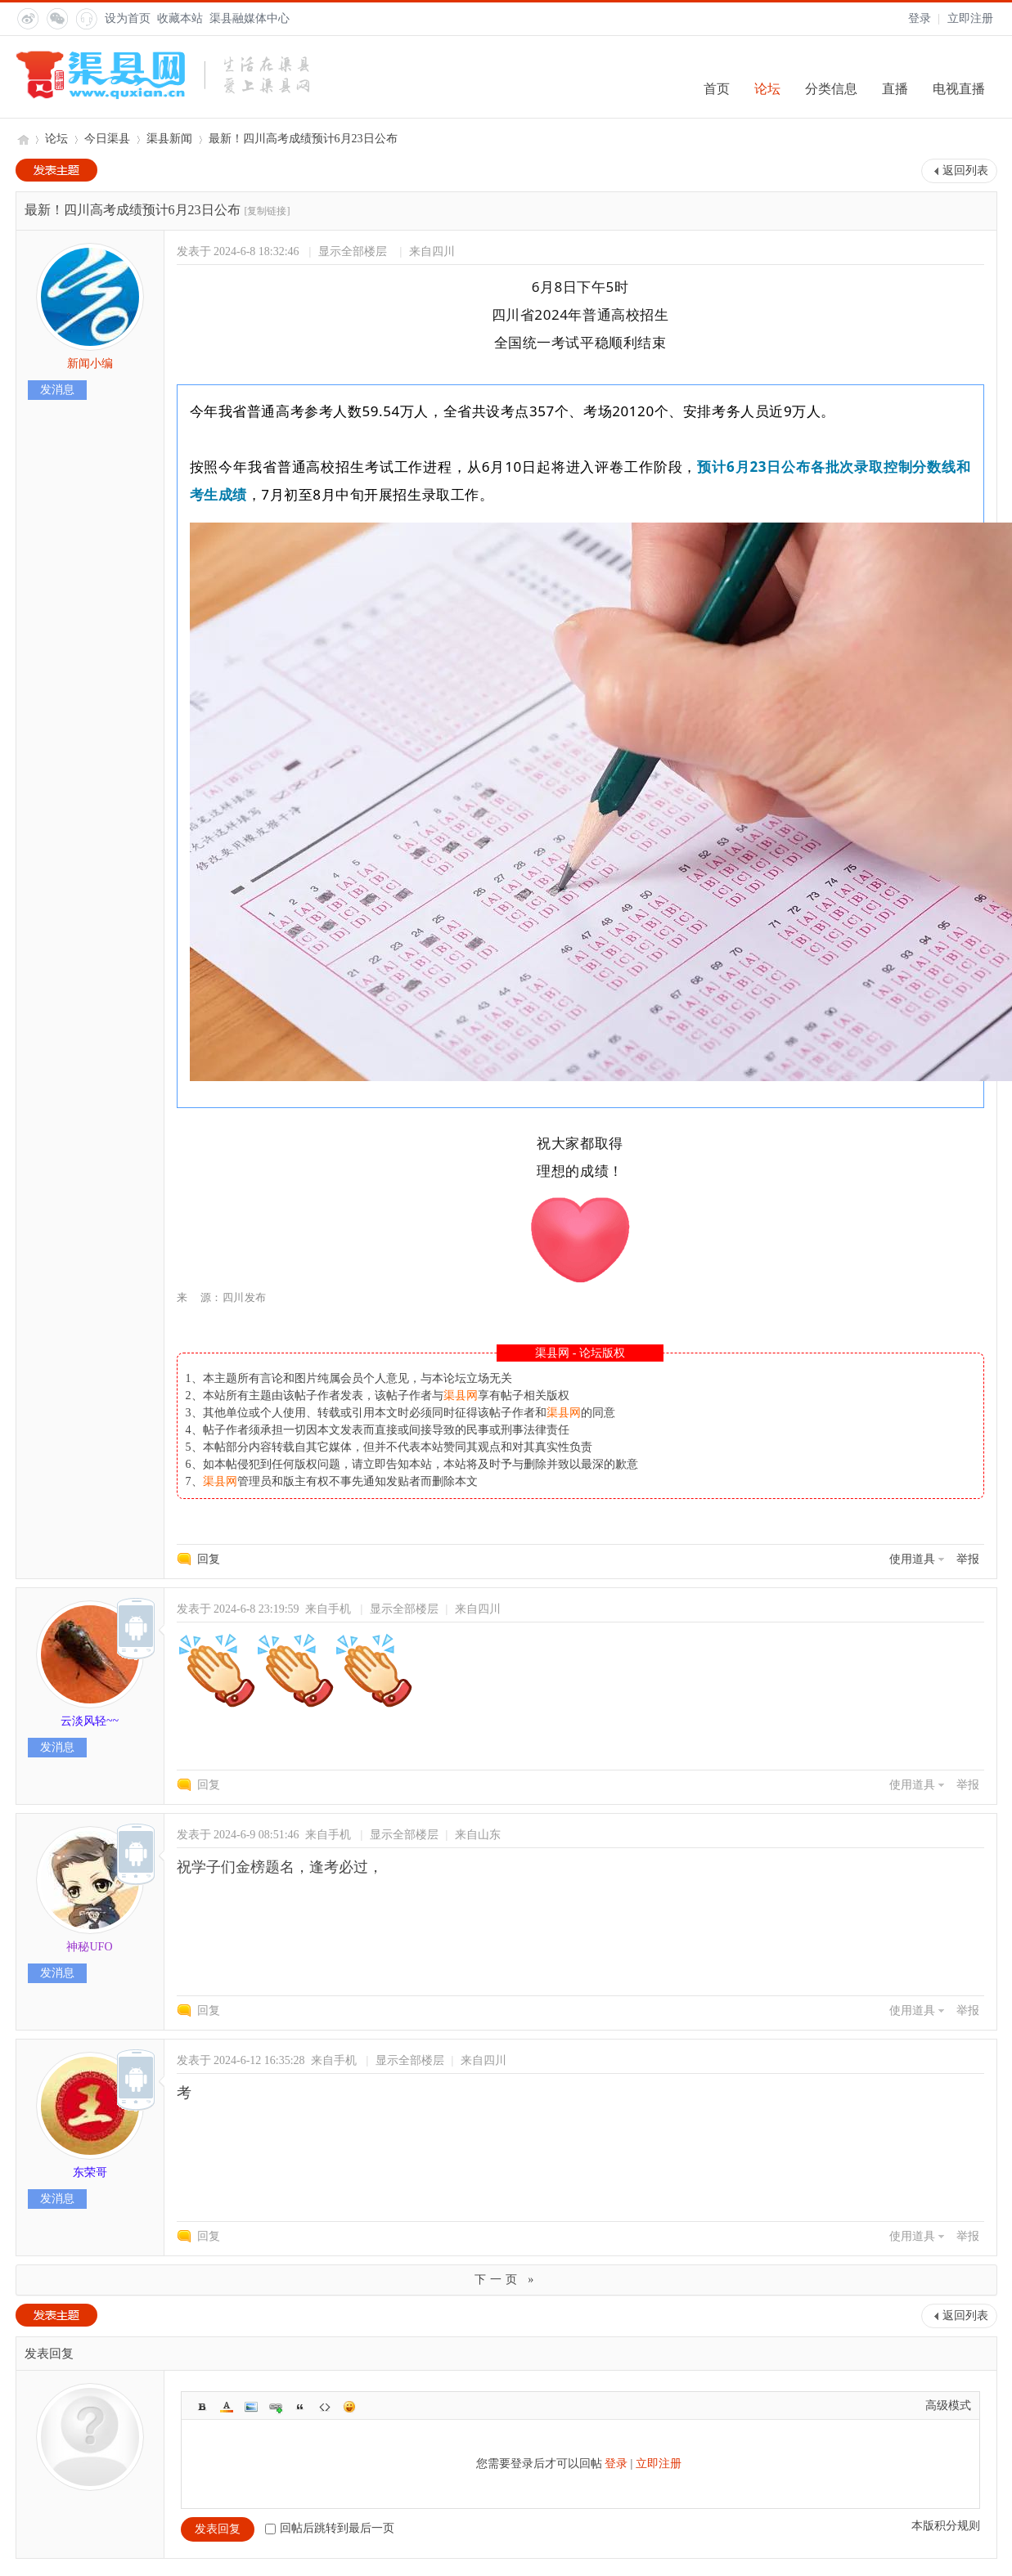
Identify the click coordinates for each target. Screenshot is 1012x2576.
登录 (919, 18)
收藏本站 (180, 18)
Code (325, 2407)
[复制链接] (267, 211)
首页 (717, 89)
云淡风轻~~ (90, 1721)
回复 (208, 1559)
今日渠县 (107, 138)
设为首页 (128, 18)
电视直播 (959, 89)
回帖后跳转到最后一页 (329, 2528)
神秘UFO (89, 1947)
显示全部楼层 (352, 251)
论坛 (767, 89)
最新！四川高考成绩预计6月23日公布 (303, 138)
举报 (967, 1559)
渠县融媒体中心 (249, 18)
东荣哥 (90, 2172)
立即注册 (970, 18)
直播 (895, 89)
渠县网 (22, 138)
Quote (300, 2407)
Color (226, 2407)
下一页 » (506, 2279)
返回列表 (965, 170)
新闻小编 (90, 363)
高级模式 (948, 2405)
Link (276, 2407)
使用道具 (912, 1559)
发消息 (57, 390)
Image (251, 2407)
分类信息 (831, 89)
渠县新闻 (169, 138)
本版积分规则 (945, 2526)
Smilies (349, 2407)
